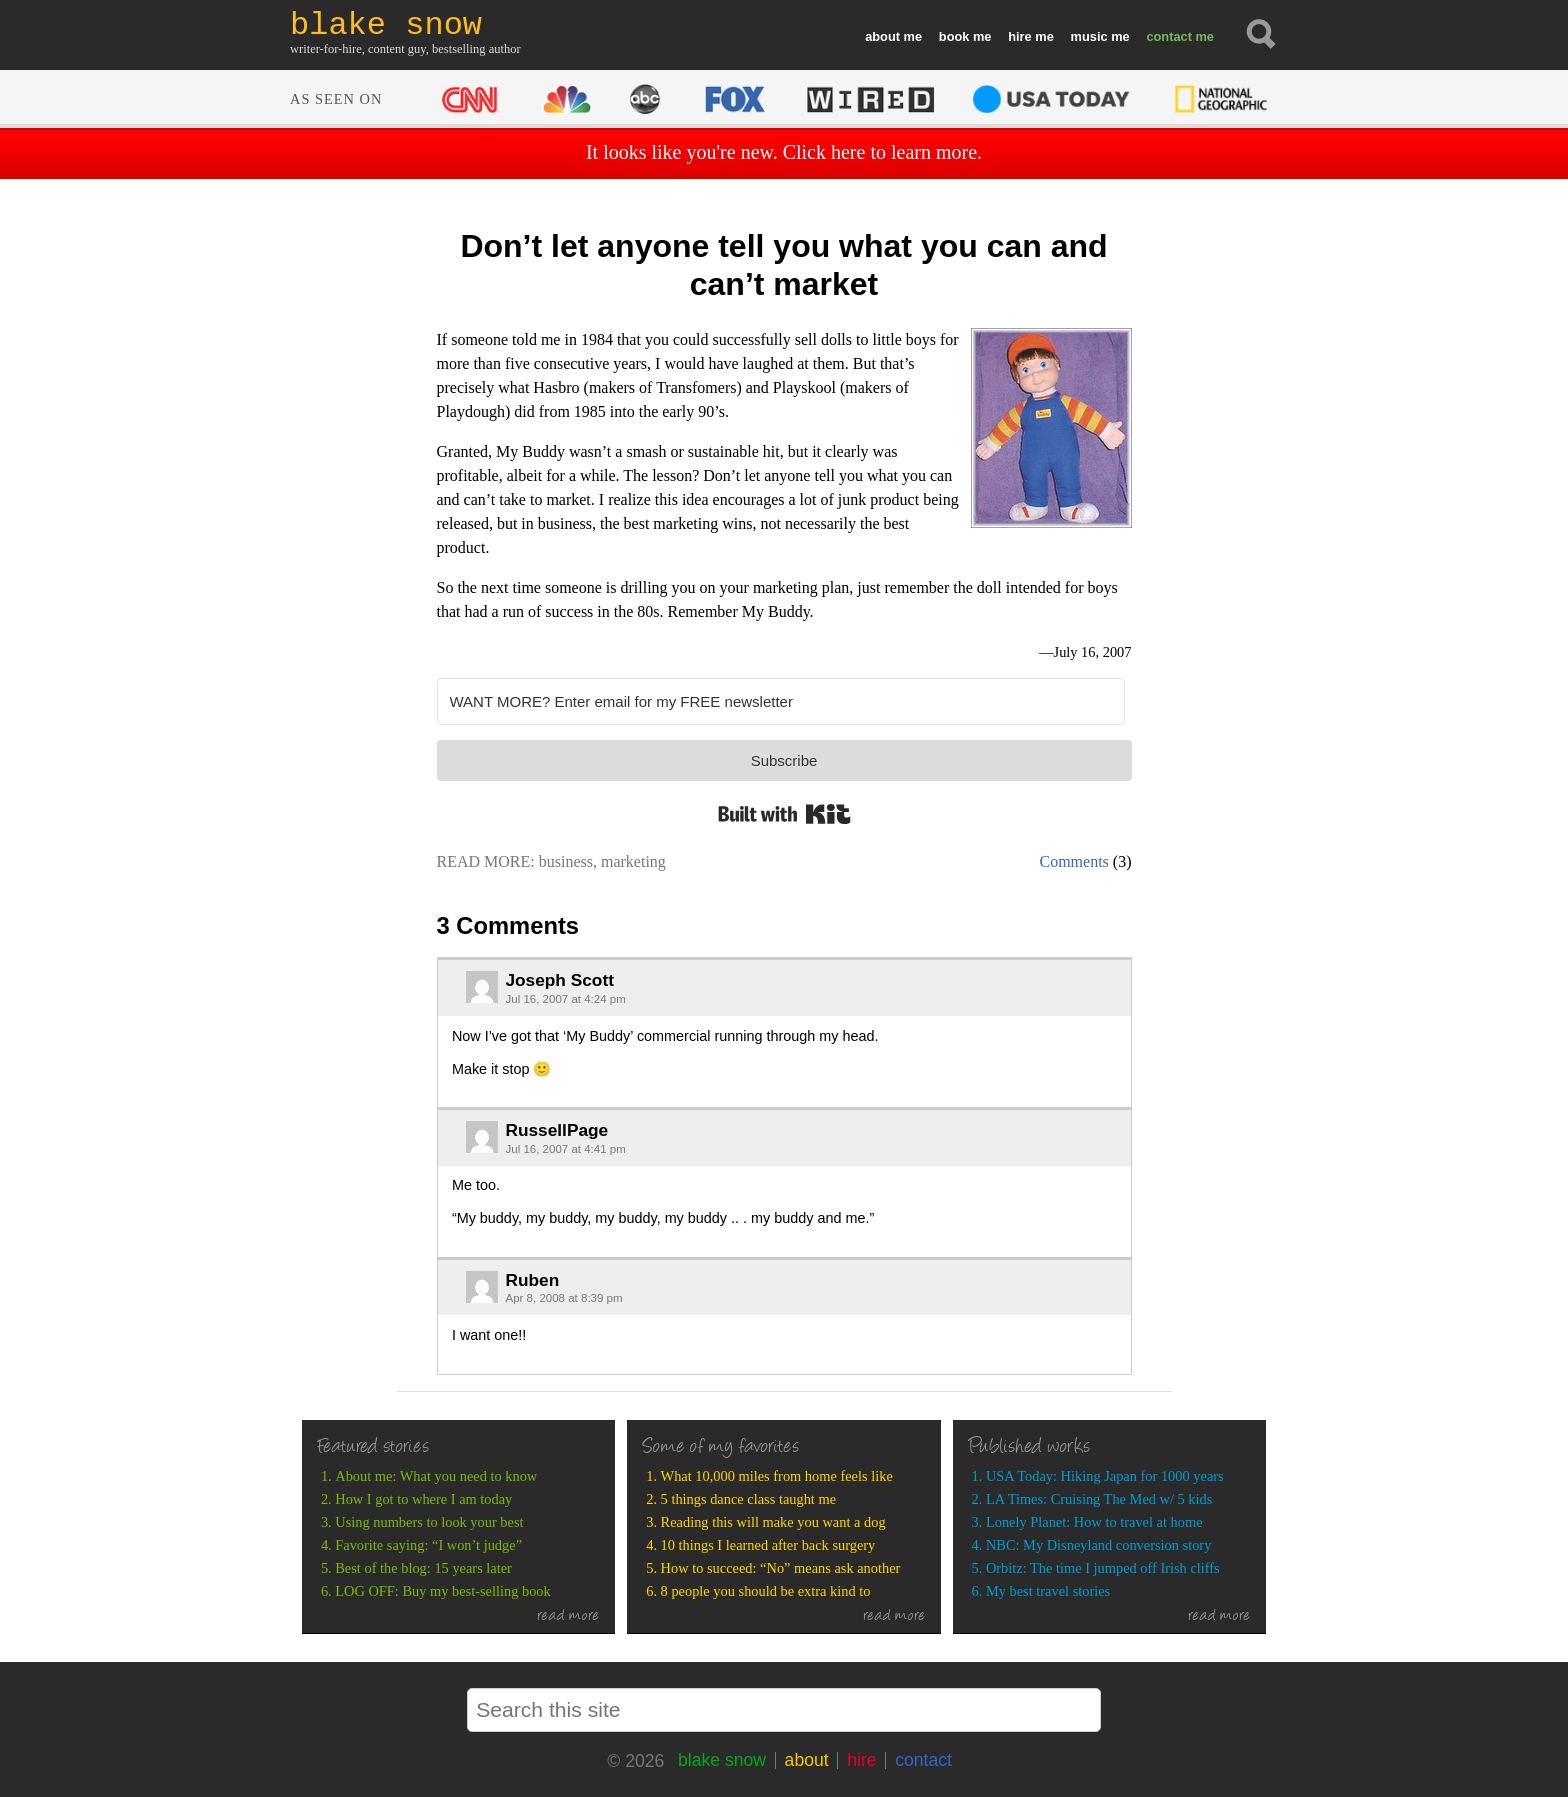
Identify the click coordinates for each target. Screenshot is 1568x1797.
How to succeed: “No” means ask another (781, 1568)
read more (568, 1617)
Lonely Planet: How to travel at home (1094, 1522)
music (1089, 36)
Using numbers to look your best (429, 1522)
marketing (633, 861)
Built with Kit (784, 814)
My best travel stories (1048, 1591)
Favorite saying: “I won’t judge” (428, 1545)
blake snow (722, 1760)
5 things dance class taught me (748, 1499)
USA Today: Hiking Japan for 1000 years (1105, 1476)
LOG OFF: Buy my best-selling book (442, 1591)
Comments (1074, 861)
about (882, 36)
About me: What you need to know (436, 1476)
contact (1169, 36)
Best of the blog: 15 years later (423, 1568)
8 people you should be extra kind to (766, 1591)
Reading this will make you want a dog (773, 1522)
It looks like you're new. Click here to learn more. (784, 152)
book (954, 36)
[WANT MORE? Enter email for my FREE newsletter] (781, 701)
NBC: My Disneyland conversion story (1098, 1545)
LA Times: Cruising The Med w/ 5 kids (1099, 1499)
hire (1019, 36)
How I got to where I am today (423, 1499)
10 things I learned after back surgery (768, 1545)
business (566, 861)
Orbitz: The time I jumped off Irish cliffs (1103, 1568)
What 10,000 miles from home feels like (777, 1476)
